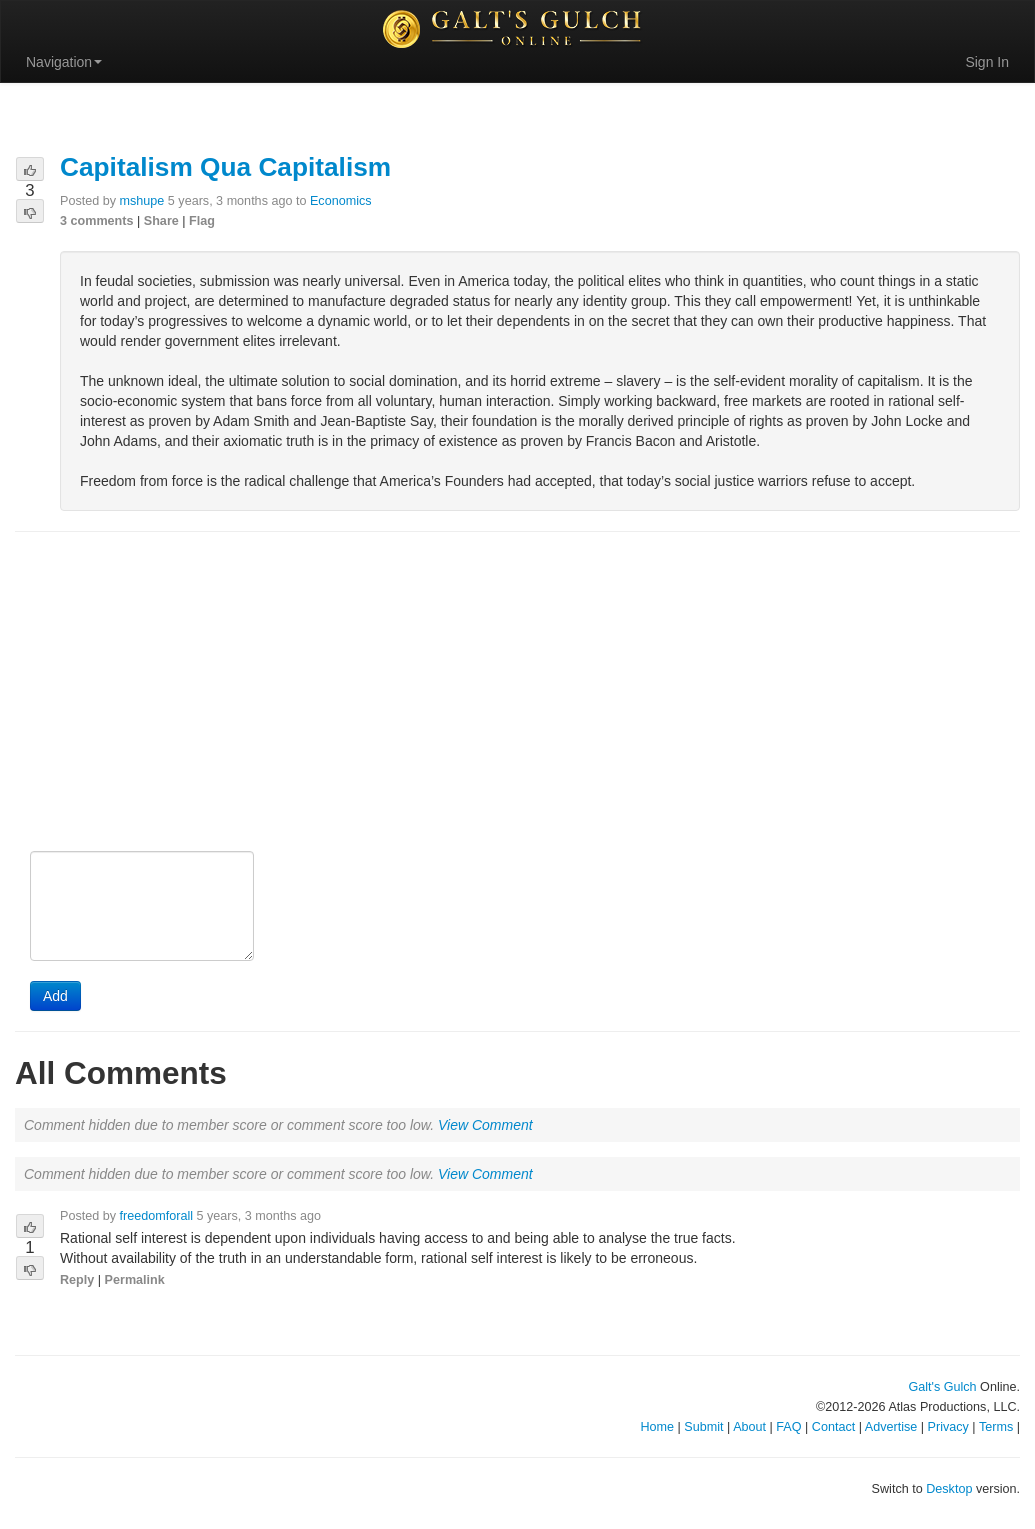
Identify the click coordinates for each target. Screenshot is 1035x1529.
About (749, 1427)
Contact (833, 1427)
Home (657, 1427)
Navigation (64, 62)
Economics (341, 201)
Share (161, 221)
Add (55, 996)
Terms (996, 1427)
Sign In (987, 62)
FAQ (788, 1427)
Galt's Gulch (942, 1387)
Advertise (891, 1427)
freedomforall (157, 1216)
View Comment (485, 1125)
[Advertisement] (517, 693)
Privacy (948, 1427)
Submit (703, 1427)
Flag (202, 221)
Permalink (135, 1280)
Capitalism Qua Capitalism (225, 167)
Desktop (949, 1489)
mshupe (142, 201)
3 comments (97, 221)
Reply (77, 1280)
